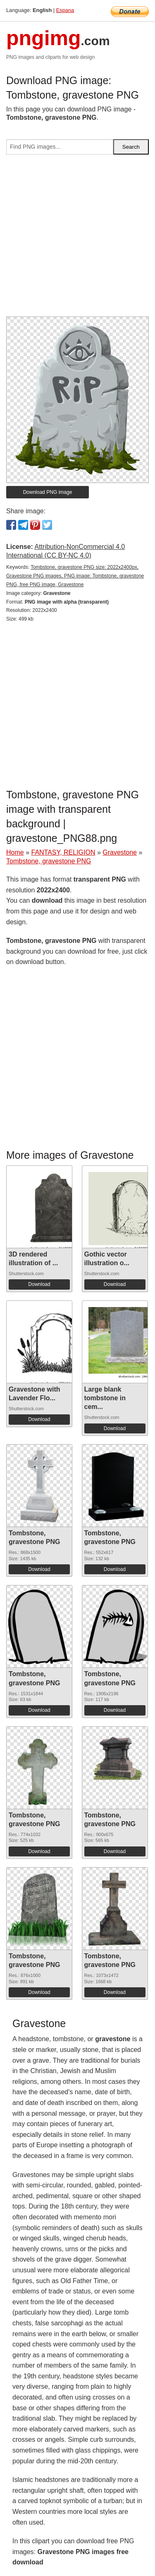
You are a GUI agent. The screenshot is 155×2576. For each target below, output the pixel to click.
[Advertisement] (77, 239)
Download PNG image (47, 492)
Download (39, 1284)
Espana (65, 10)
